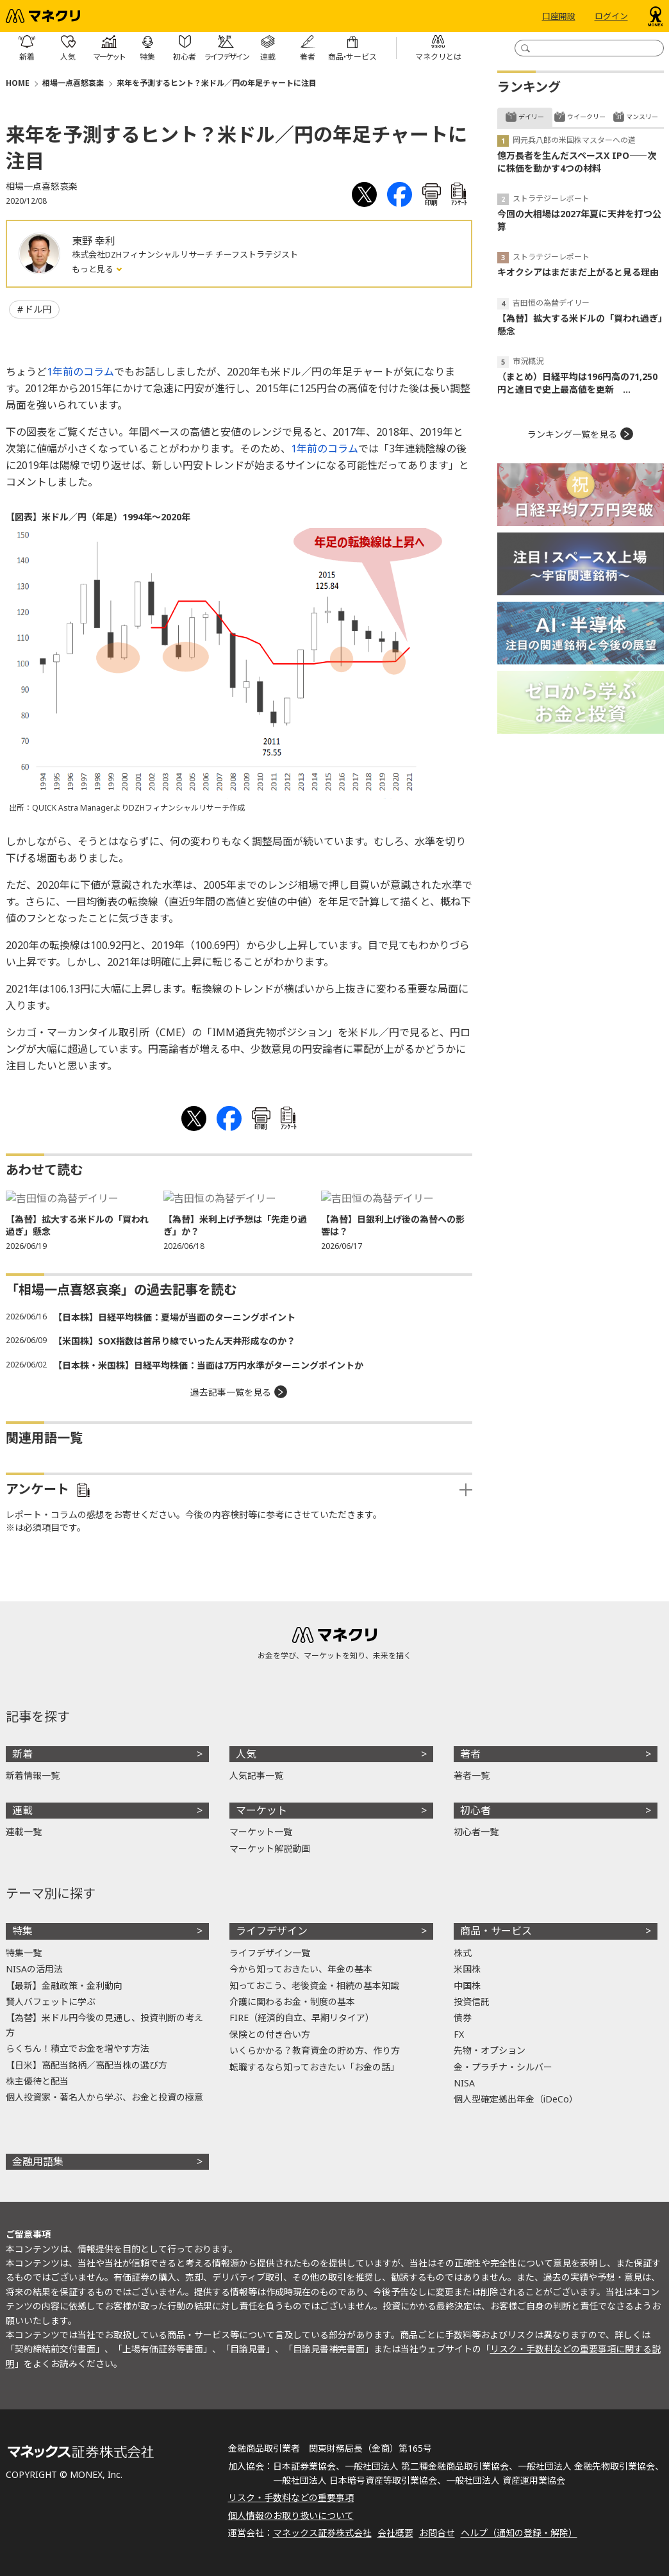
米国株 (467, 1969)
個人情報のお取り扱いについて (291, 2515)
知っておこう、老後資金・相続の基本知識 (314, 1985)
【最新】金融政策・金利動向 (64, 1985)
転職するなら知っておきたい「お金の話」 (314, 2067)
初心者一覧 (476, 1832)
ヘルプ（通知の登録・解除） (519, 2533)
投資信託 (472, 2001)
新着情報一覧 (33, 1775)
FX (459, 2034)
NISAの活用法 (34, 1969)
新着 (22, 1754)
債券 (463, 2017)
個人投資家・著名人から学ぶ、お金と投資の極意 (104, 2097)
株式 (463, 1953)
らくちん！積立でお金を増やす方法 (77, 2048)
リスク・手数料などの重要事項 (291, 2497)
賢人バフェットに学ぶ (50, 2001)
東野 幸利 (93, 241)
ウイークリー (586, 116)
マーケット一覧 (260, 1832)
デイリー (531, 116)
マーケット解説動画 (269, 1848)
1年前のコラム (80, 372)
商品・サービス (496, 1931)
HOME (17, 83)
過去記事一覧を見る (230, 1392)
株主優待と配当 (37, 2081)
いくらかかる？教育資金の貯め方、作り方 (314, 2050)
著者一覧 (472, 1775)
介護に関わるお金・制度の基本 (292, 2001)
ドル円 (37, 309)
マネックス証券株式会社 (322, 2533)
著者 (470, 1754)
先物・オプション (489, 2050)
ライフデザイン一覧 (269, 1953)
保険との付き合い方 (269, 2034)
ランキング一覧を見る (572, 434)
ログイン (611, 16)
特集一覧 (24, 1953)
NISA (464, 2083)
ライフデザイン (272, 1931)
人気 (246, 1754)
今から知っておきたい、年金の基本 (300, 1969)
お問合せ (437, 2533)
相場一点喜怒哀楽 (73, 83)
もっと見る (93, 269)
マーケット (261, 1810)
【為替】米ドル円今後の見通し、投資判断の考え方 (104, 2024)
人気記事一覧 (256, 1775)
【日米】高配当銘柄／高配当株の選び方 (86, 2065)
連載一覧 (24, 1832)
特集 (22, 1931)
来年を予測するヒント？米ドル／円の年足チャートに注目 (217, 83)
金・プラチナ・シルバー (503, 2067)
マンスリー (642, 116)
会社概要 (395, 2533)
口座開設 (558, 16)
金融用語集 (37, 2161)
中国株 (467, 1985)
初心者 (475, 1810)
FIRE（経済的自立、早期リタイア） (301, 2017)
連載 (22, 1810)
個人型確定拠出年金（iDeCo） (516, 2099)
